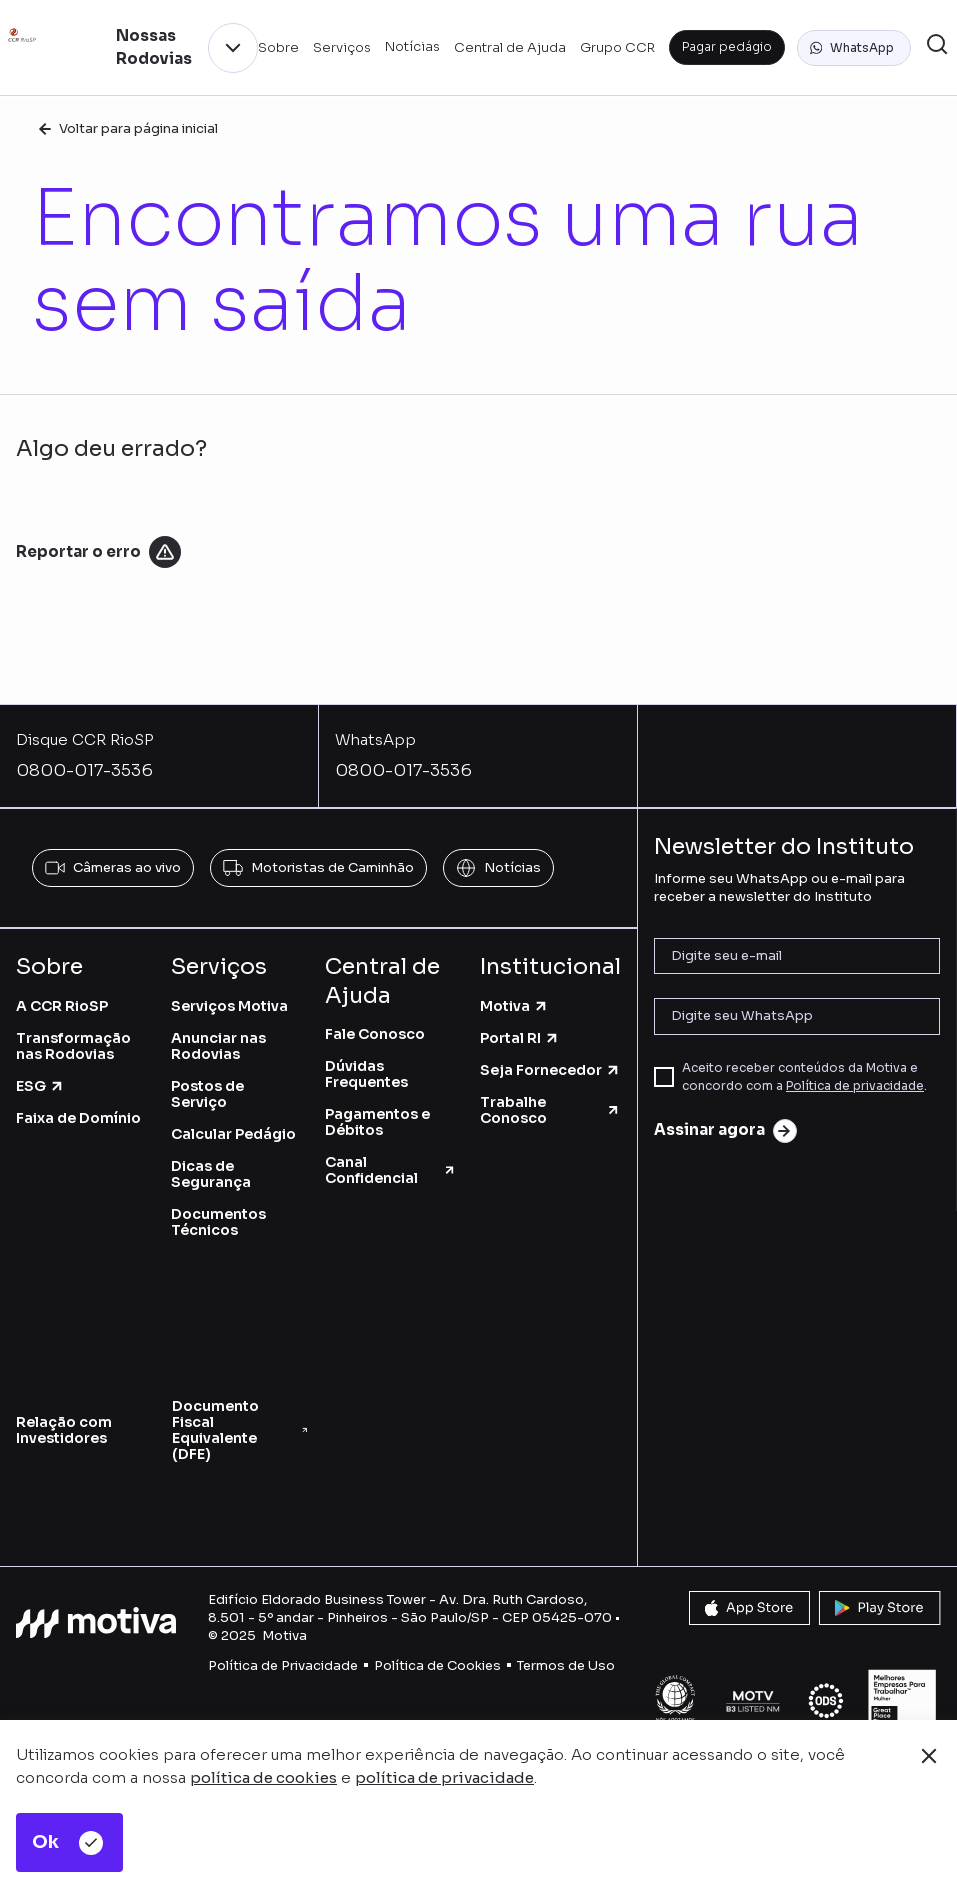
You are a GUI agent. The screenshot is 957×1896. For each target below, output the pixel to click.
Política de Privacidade (283, 1665)
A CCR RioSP (62, 1006)
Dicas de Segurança (211, 1174)
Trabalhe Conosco (550, 1110)
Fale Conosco (375, 1034)
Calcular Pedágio (233, 1134)
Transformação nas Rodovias (73, 1046)
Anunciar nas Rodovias (218, 1046)
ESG (40, 1086)
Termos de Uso (566, 1665)
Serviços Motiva (229, 1006)
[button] (854, 48)
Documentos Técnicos (218, 1222)
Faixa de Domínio (78, 1118)
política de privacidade (444, 1777)
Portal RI (520, 1038)
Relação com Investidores (64, 1430)
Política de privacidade (855, 1085)
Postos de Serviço (207, 1094)
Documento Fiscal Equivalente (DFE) (240, 1430)
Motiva (514, 1006)
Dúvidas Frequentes (366, 1074)
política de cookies (263, 1777)
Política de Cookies (437, 1665)
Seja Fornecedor (550, 1070)
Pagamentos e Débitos (377, 1122)
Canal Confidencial (390, 1170)
